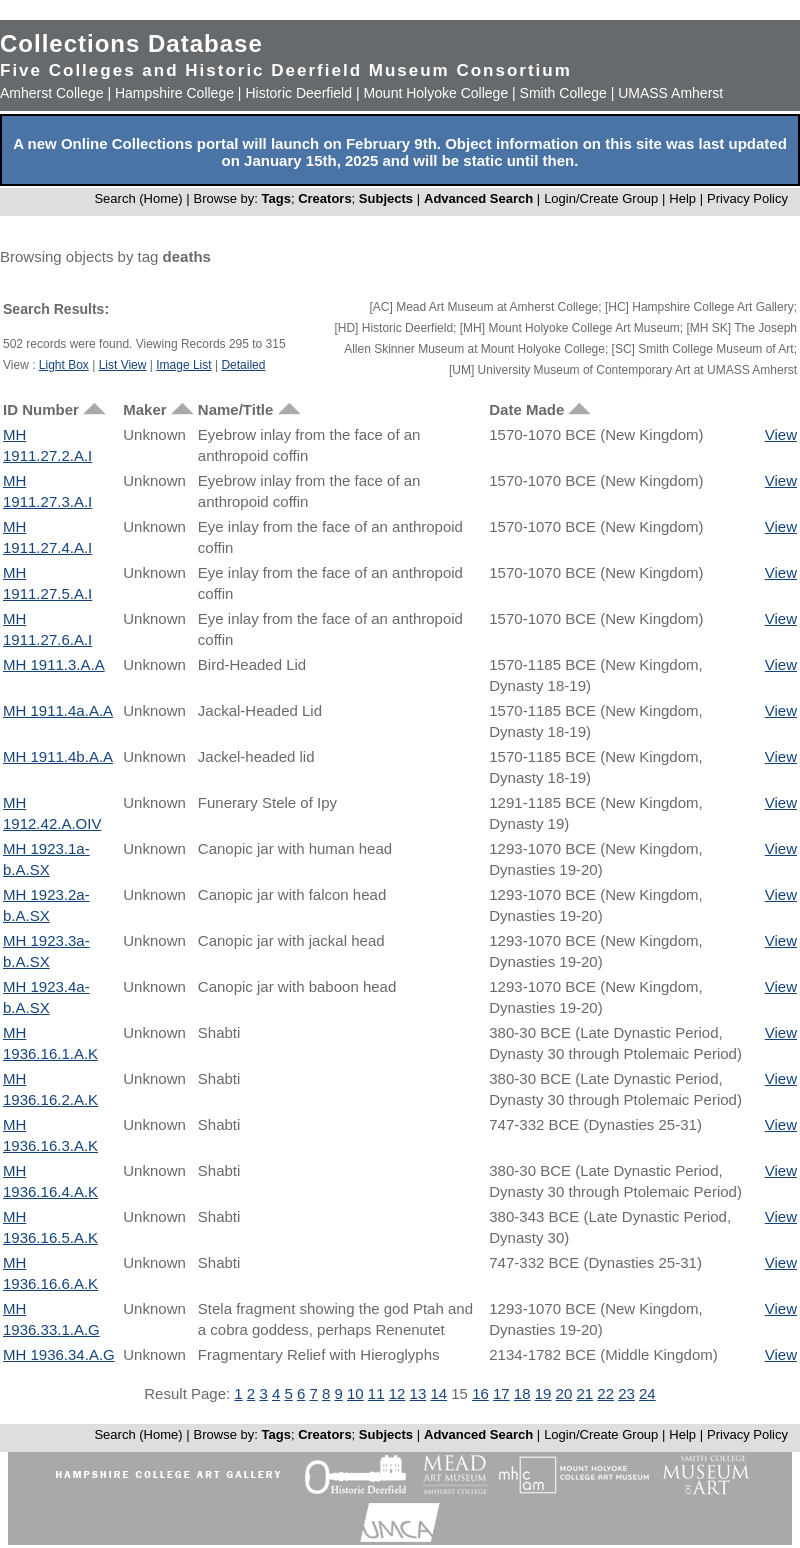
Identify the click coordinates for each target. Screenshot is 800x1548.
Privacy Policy (747, 198)
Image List (183, 365)
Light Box (64, 365)
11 (376, 1393)
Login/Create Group (603, 198)
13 (418, 1393)
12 (397, 1393)
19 (543, 1393)
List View (123, 365)
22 (605, 1393)
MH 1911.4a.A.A (58, 710)
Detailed (243, 365)
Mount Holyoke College (435, 93)
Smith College (563, 93)
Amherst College (52, 93)
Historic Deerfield (298, 93)
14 (438, 1393)
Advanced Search (478, 198)
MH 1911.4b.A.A (58, 756)
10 (355, 1393)
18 (522, 1393)
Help (682, 198)
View (781, 434)
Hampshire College (174, 93)
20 (564, 1393)
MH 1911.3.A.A (54, 664)
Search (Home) (138, 198)
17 (501, 1393)
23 (626, 1393)
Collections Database (131, 43)
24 (647, 1393)
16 (480, 1393)
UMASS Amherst (670, 93)
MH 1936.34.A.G (59, 1354)
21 (584, 1393)
